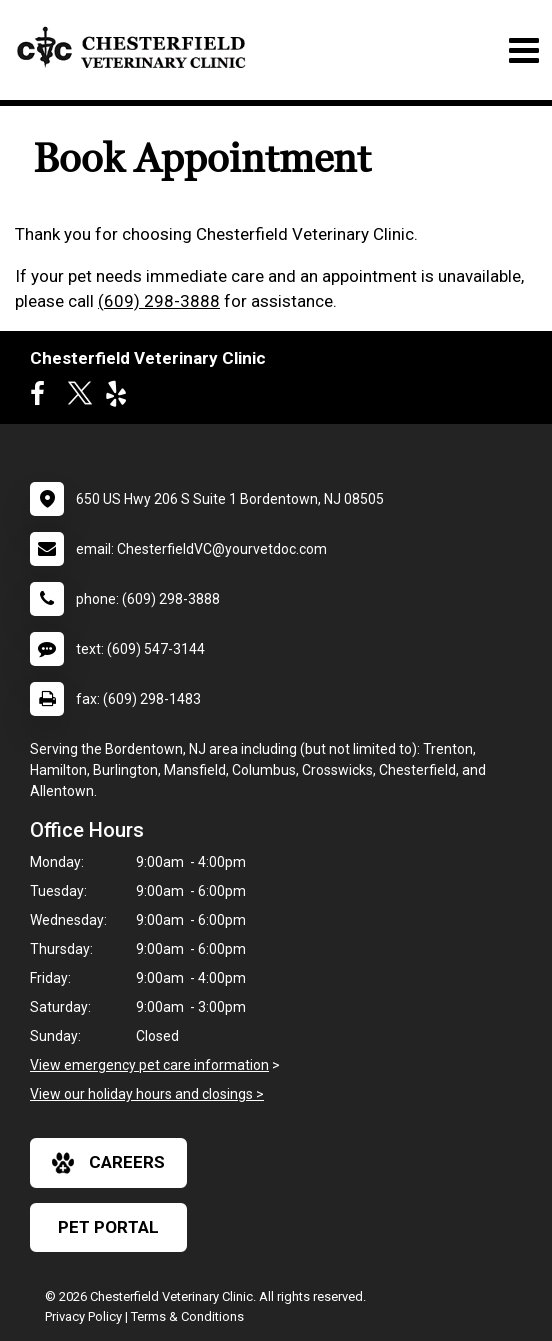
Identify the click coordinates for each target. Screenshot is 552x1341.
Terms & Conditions (187, 1316)
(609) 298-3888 (159, 301)
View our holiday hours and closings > (147, 1094)
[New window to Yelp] (121, 398)
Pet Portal (108, 1227)
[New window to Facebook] (42, 398)
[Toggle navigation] (523, 50)
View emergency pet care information (149, 1065)
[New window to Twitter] (80, 398)
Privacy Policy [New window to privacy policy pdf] (83, 1316)
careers (108, 1163)
